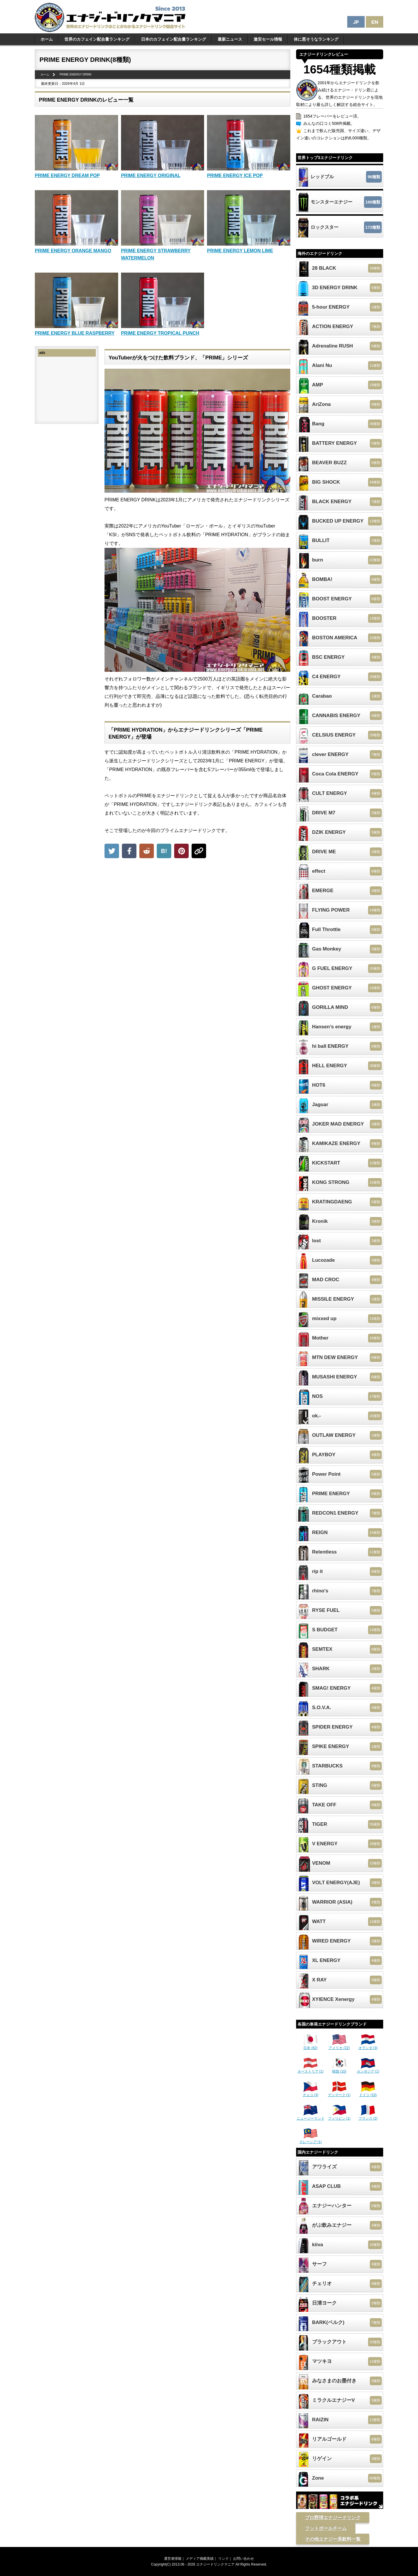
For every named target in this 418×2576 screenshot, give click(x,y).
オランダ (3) (368, 2046)
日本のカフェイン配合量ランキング (173, 39)
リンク (223, 2559)
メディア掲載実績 (200, 2559)
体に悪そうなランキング (316, 39)
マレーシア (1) (310, 2140)
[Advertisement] (197, 904)
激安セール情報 (268, 39)
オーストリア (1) (311, 2069)
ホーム (47, 39)
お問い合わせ (243, 2559)
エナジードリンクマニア (215, 2564)
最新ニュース (230, 39)
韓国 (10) (339, 2069)
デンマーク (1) (339, 2093)
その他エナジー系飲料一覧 (333, 2539)
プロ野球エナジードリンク (333, 2517)
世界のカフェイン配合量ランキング (96, 39)
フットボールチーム (326, 2528)
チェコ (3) (310, 2093)
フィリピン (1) (339, 2116)
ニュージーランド (311, 2116)
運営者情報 (172, 2559)
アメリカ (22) (339, 2046)
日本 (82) (310, 2046)
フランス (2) (368, 2116)
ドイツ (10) (368, 2093)
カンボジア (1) (368, 2069)
